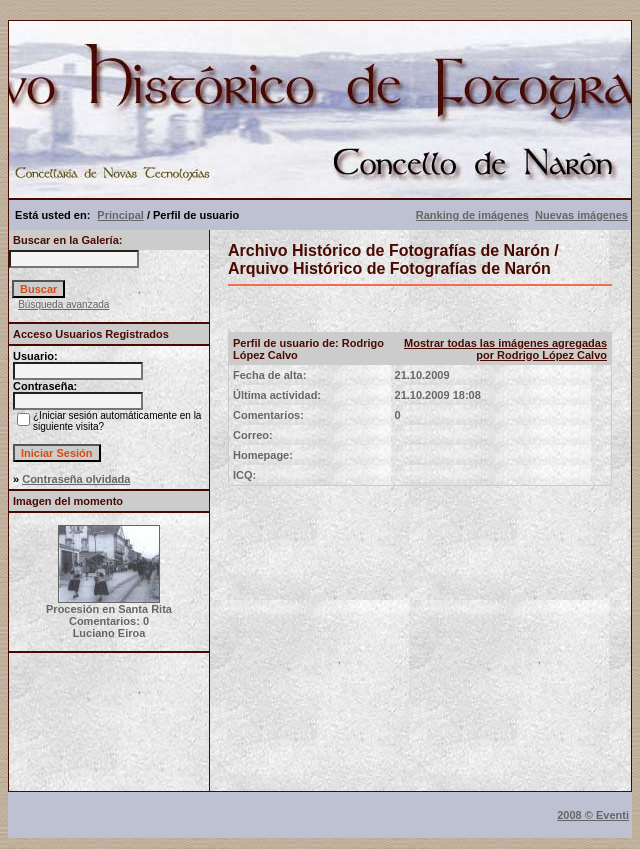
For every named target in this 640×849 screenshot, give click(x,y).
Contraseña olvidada (76, 479)
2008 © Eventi (593, 815)
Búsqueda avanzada (63, 304)
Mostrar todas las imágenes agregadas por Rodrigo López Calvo (505, 349)
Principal (120, 215)
